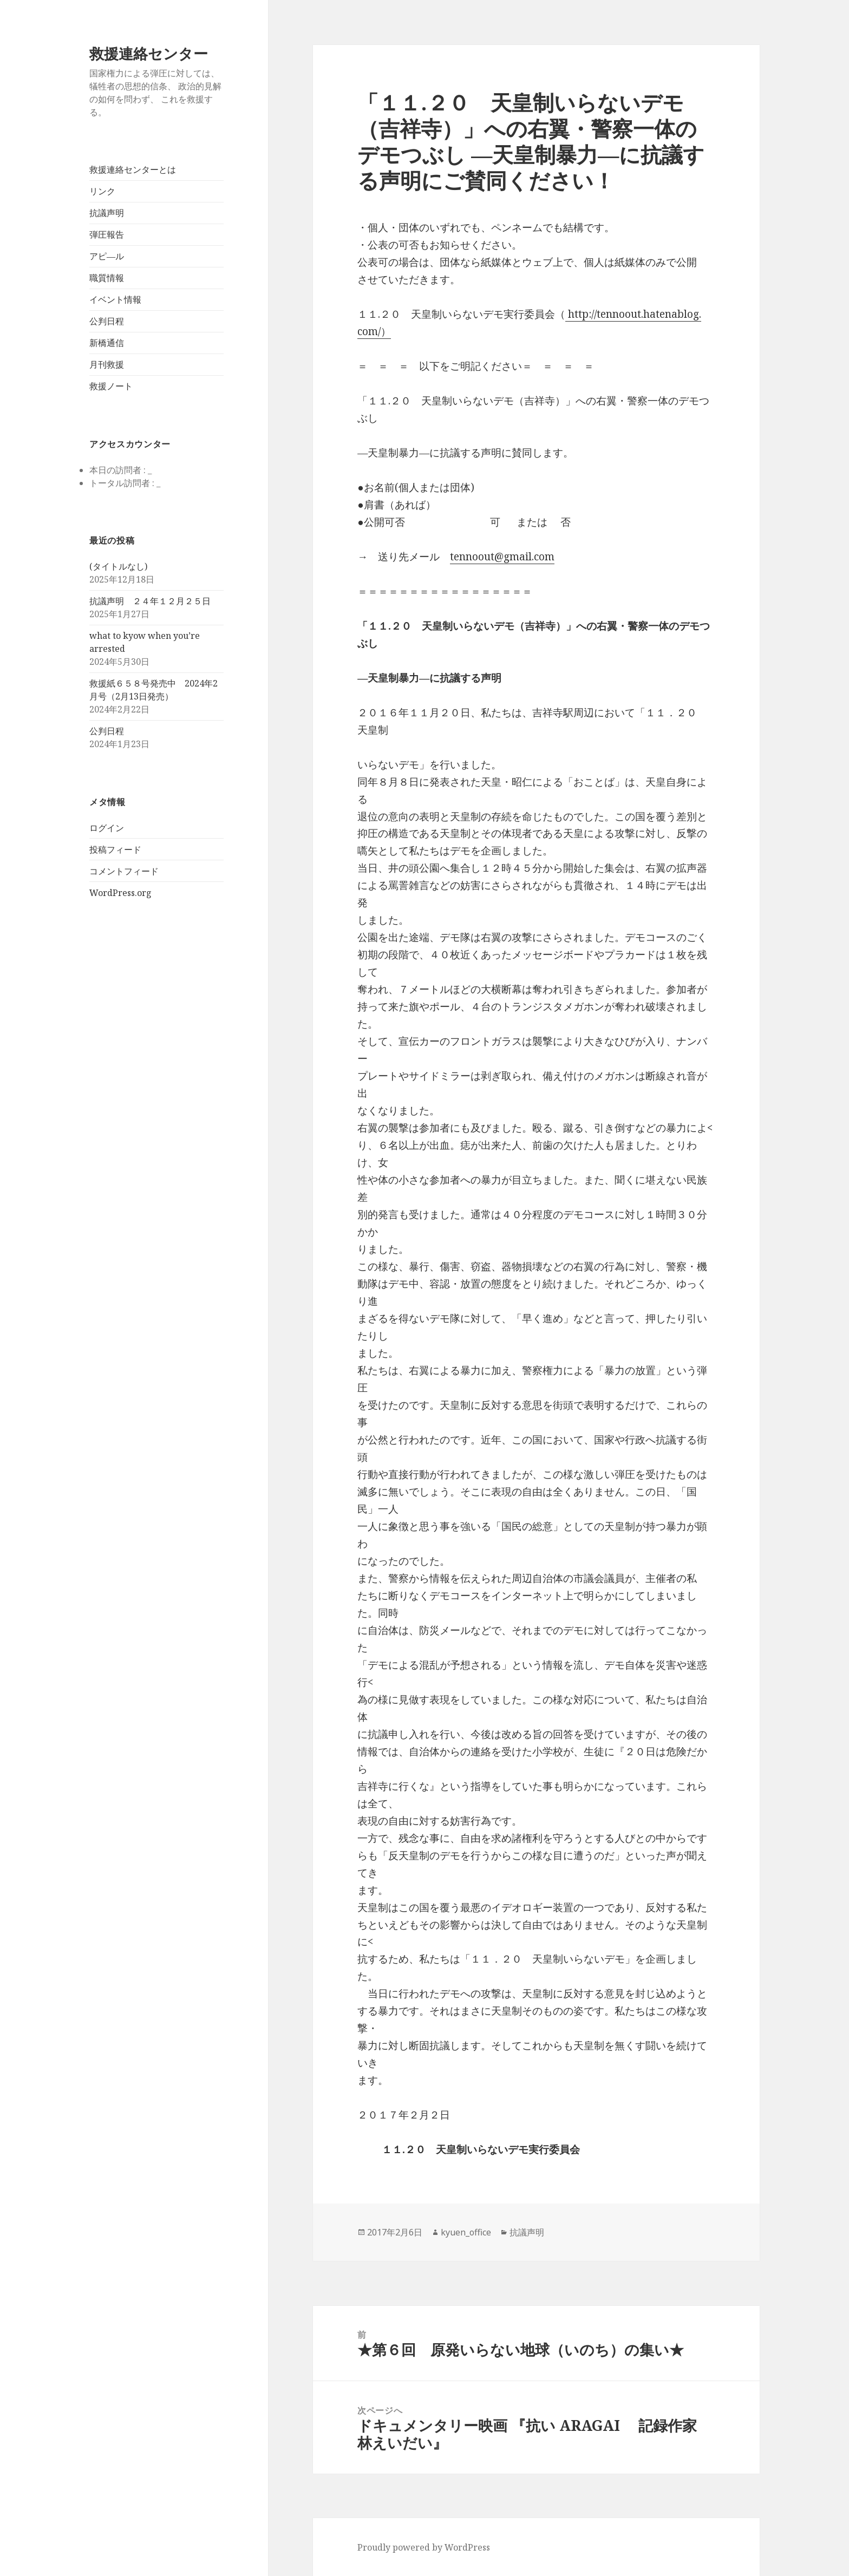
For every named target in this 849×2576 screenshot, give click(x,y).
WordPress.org (120, 893)
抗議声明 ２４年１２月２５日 (150, 601)
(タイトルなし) (118, 566)
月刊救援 (106, 364)
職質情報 (106, 278)
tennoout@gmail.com (502, 557)
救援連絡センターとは (132, 169)
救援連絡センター (148, 53)
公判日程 (106, 321)
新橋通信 (106, 343)
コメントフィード (124, 871)
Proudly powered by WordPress (423, 2547)
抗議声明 (106, 213)
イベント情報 (115, 299)
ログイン (106, 828)
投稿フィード (115, 849)
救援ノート (111, 386)
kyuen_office (466, 2232)
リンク (102, 191)
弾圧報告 (106, 234)
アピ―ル (106, 256)
